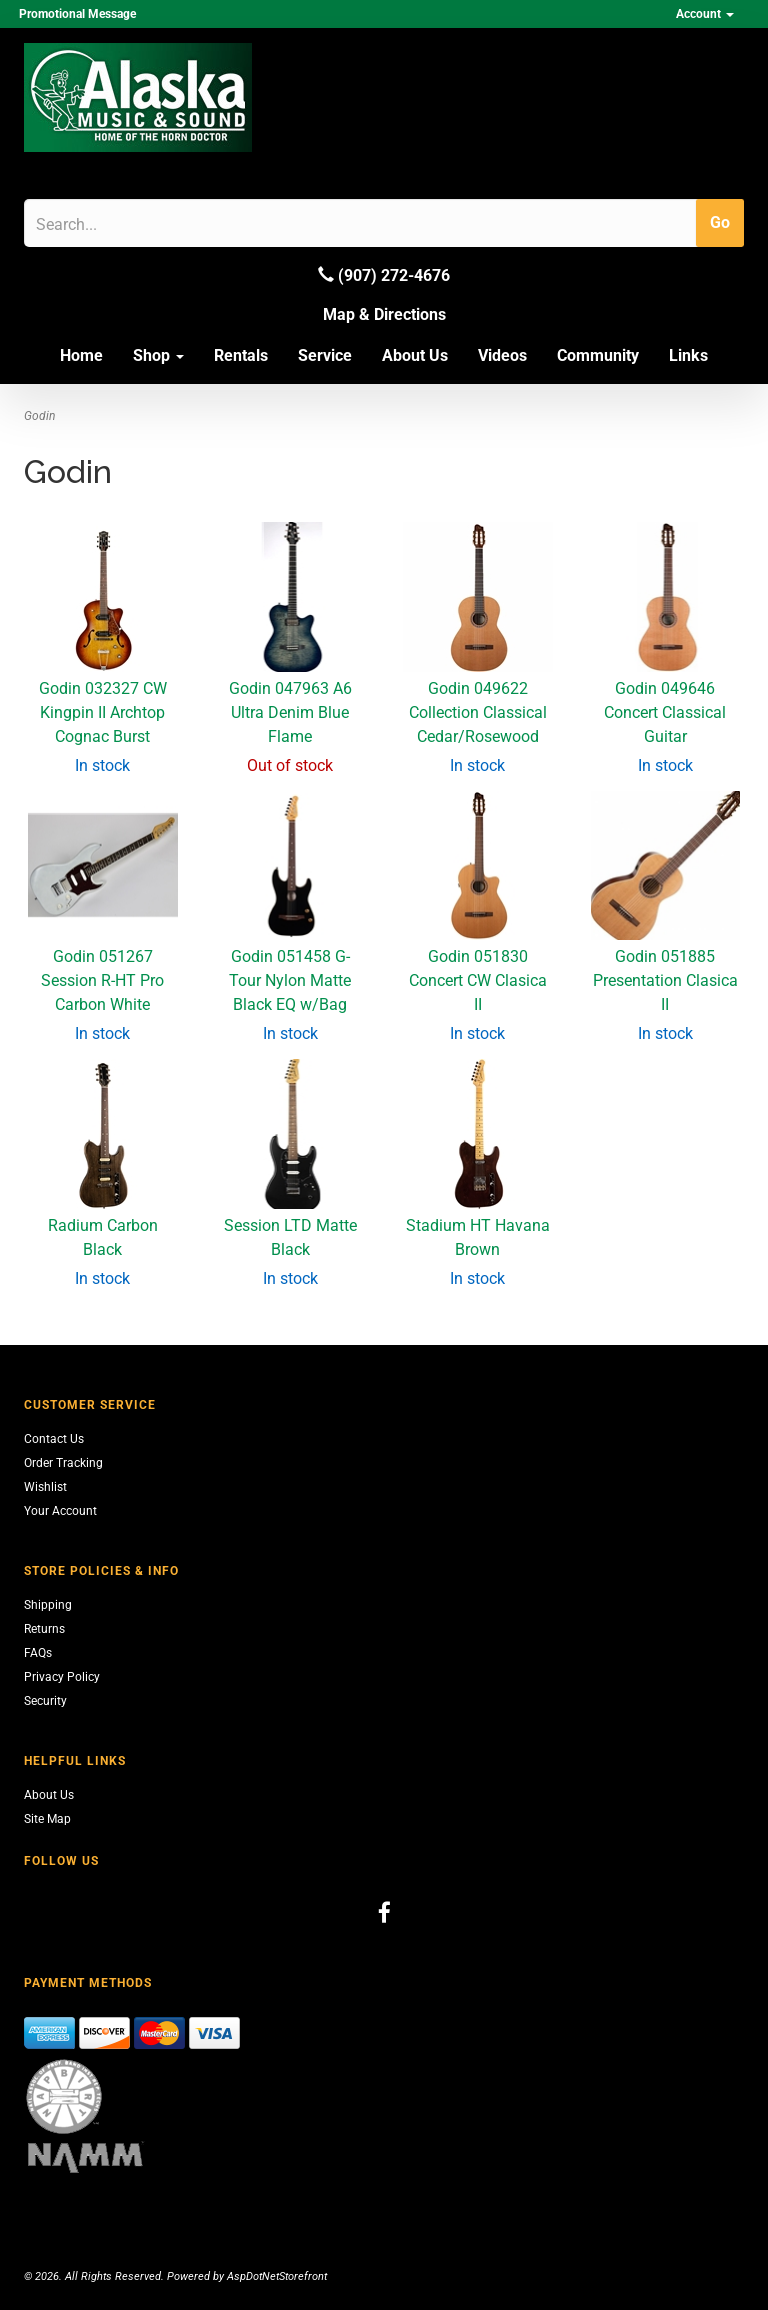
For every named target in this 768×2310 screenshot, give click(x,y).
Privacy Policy (62, 1677)
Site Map (47, 1819)
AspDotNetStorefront (277, 2276)
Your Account (60, 1511)
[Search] (131, 224)
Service (325, 355)
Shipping (48, 1605)
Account (705, 14)
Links (688, 355)
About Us (415, 355)
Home (81, 355)
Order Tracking (63, 1463)
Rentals (241, 355)
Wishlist (45, 1487)
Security (45, 1701)
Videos (502, 355)
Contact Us (54, 1439)
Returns (44, 1629)
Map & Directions (384, 314)
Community (598, 355)
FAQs (38, 1653)
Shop (158, 355)
